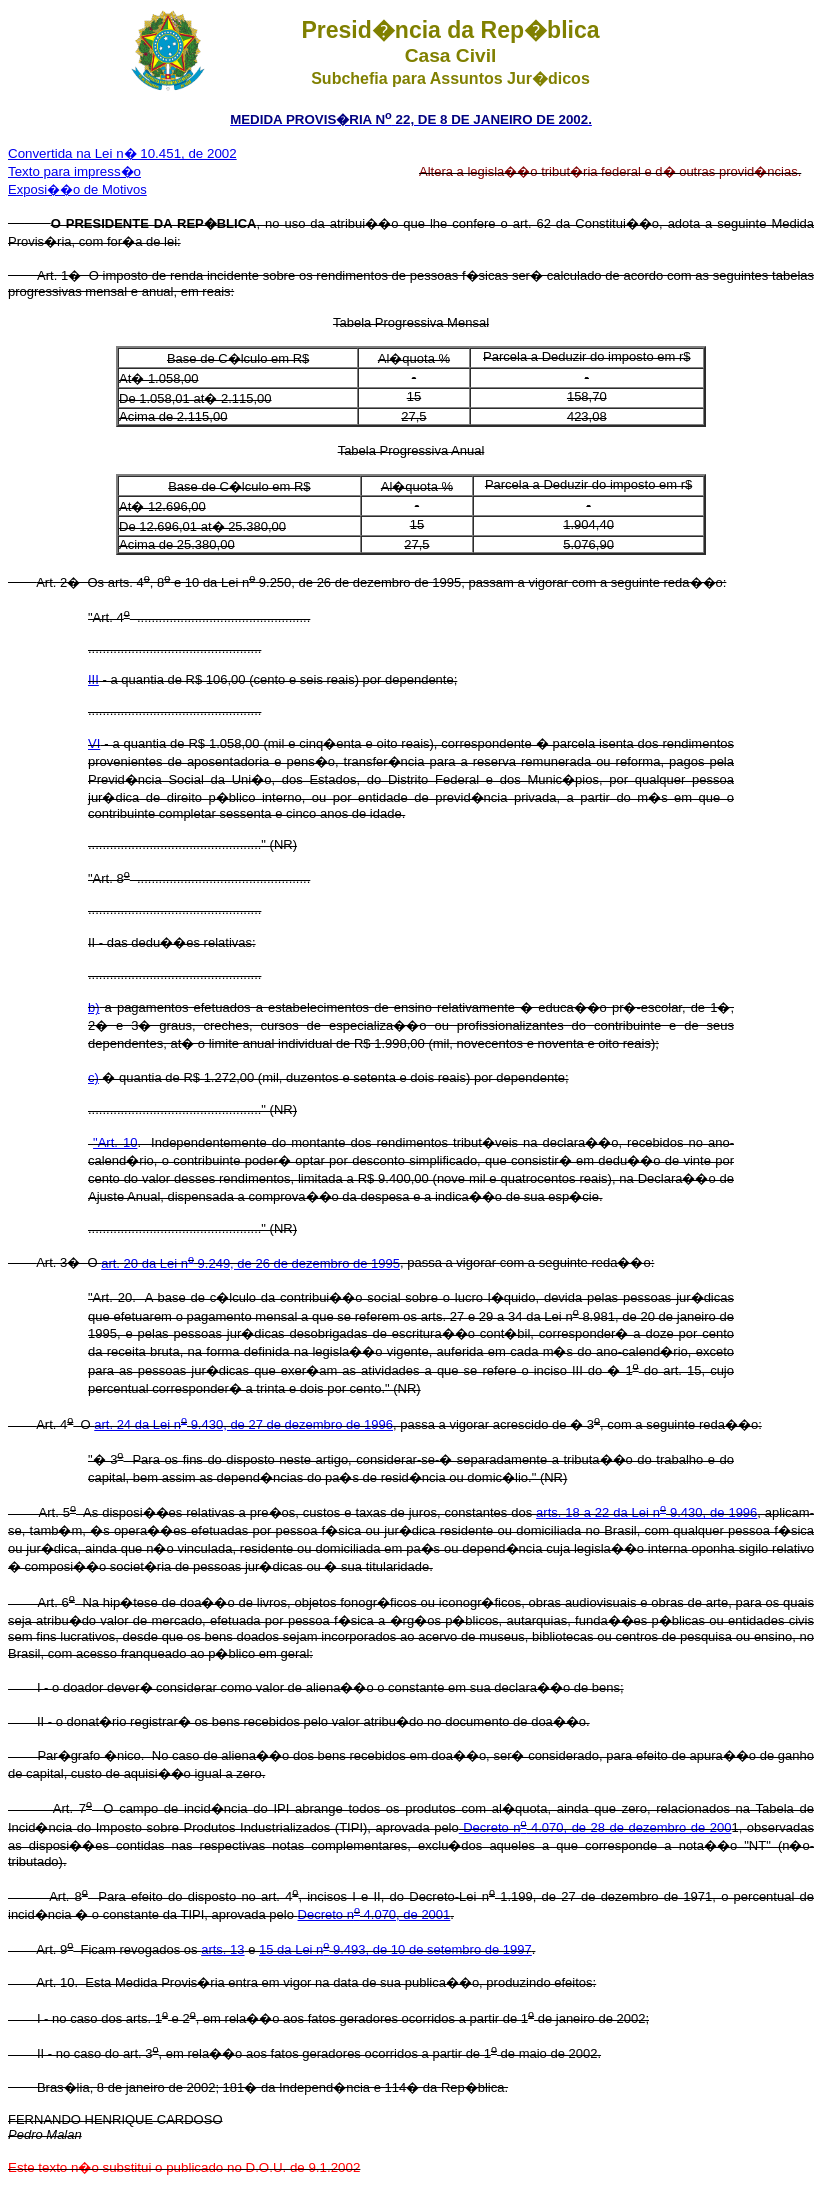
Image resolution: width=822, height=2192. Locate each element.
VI (94, 743)
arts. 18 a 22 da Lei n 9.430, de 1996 (646, 1512)
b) (94, 1007)
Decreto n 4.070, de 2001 (374, 1914)
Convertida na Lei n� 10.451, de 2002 (122, 153)
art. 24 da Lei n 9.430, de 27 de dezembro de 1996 (243, 1424)
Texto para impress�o (74, 171)
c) (93, 1077)
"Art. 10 (115, 1142)
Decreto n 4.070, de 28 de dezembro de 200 (595, 1827)
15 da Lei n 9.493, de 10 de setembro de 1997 (395, 1949)
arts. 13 (222, 1949)
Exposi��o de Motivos (77, 189)
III (93, 679)
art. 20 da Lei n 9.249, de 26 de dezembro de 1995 (250, 1263)
